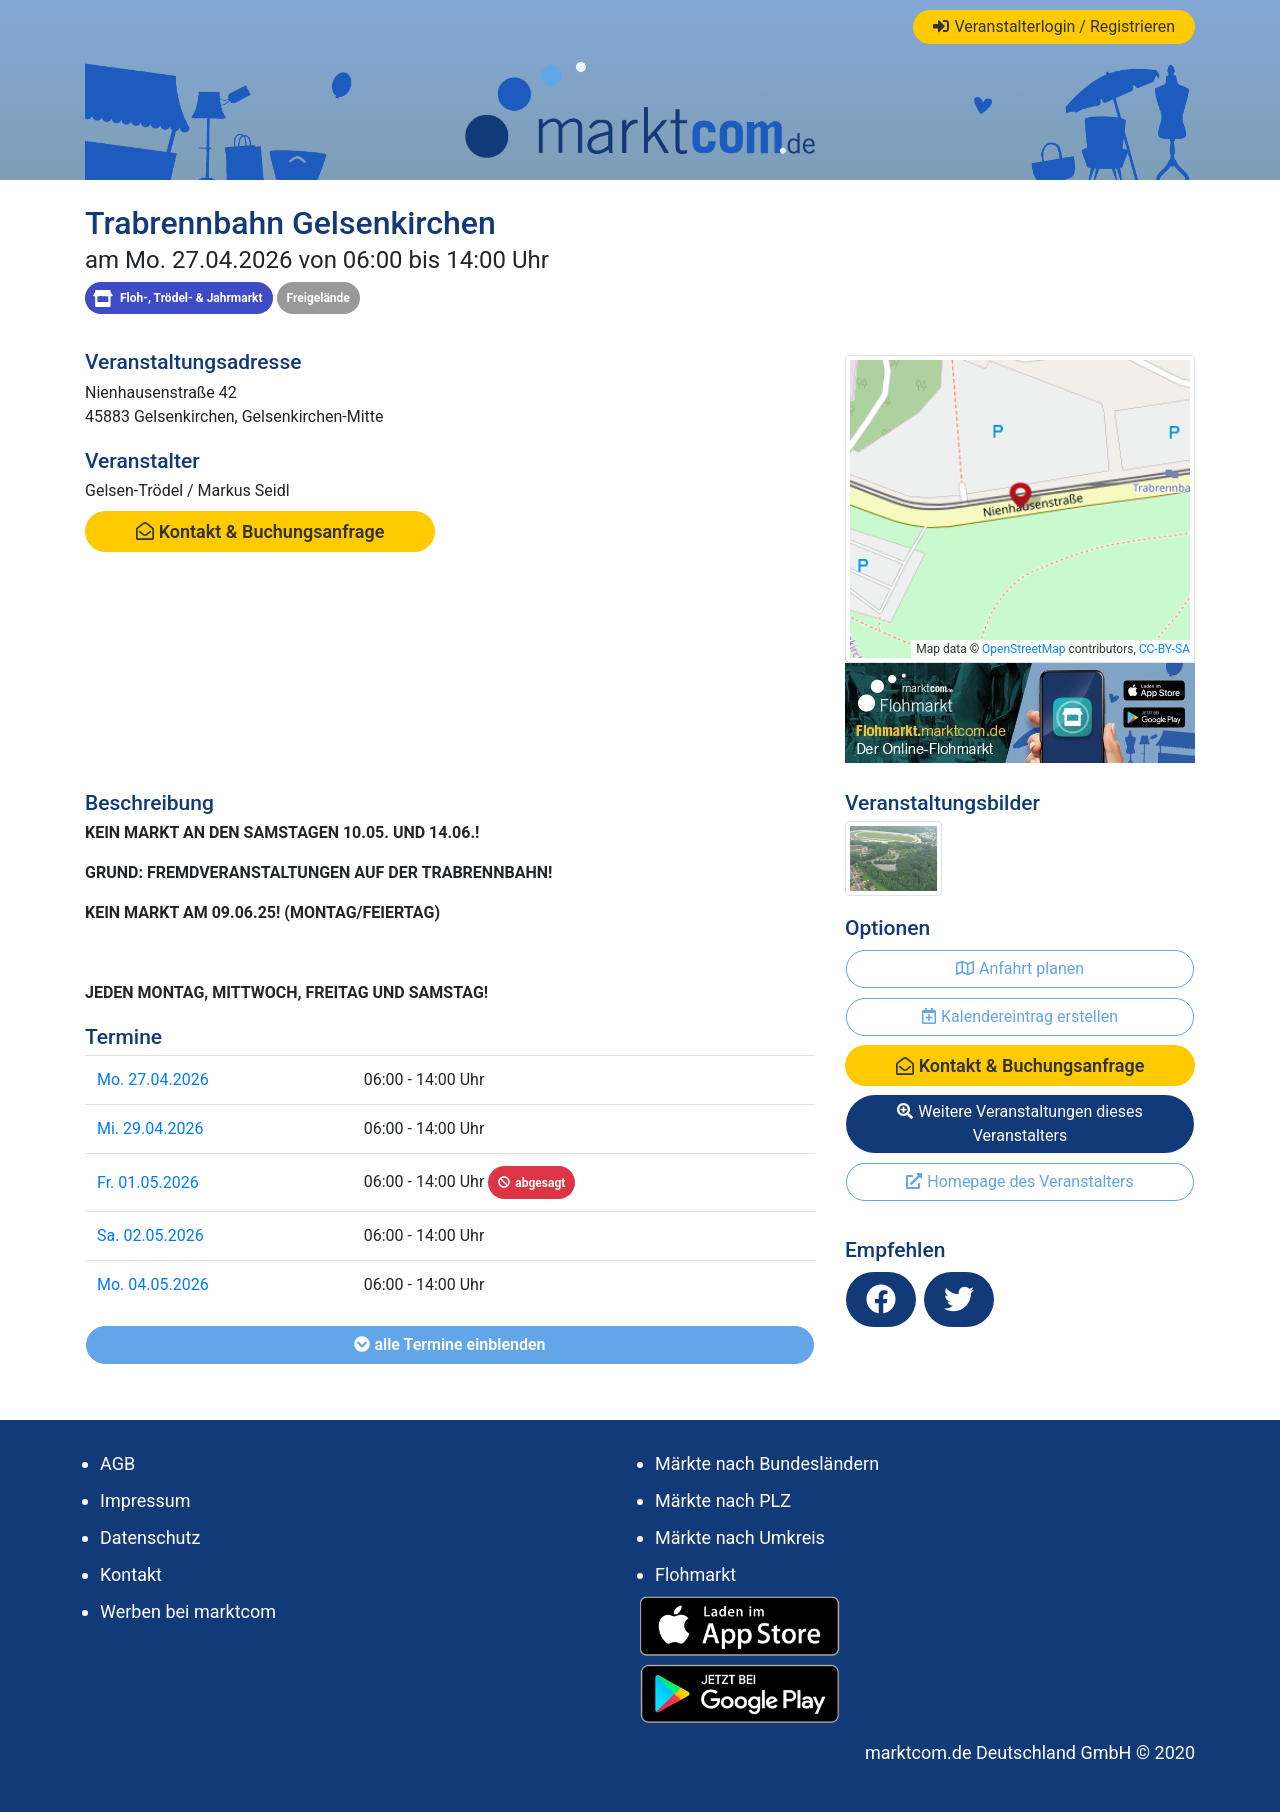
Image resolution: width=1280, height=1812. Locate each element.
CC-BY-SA (1164, 649)
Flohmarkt (695, 1574)
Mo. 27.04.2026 (153, 1079)
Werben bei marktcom (188, 1611)
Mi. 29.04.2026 (150, 1128)
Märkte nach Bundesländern (767, 1463)
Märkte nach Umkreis (740, 1537)
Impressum (145, 1500)
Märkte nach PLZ (723, 1500)
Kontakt (131, 1574)
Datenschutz (150, 1537)
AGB (117, 1463)
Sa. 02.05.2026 (150, 1235)
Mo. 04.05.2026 (153, 1284)
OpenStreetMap (1023, 649)
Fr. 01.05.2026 (148, 1182)
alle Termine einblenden (449, 1344)
